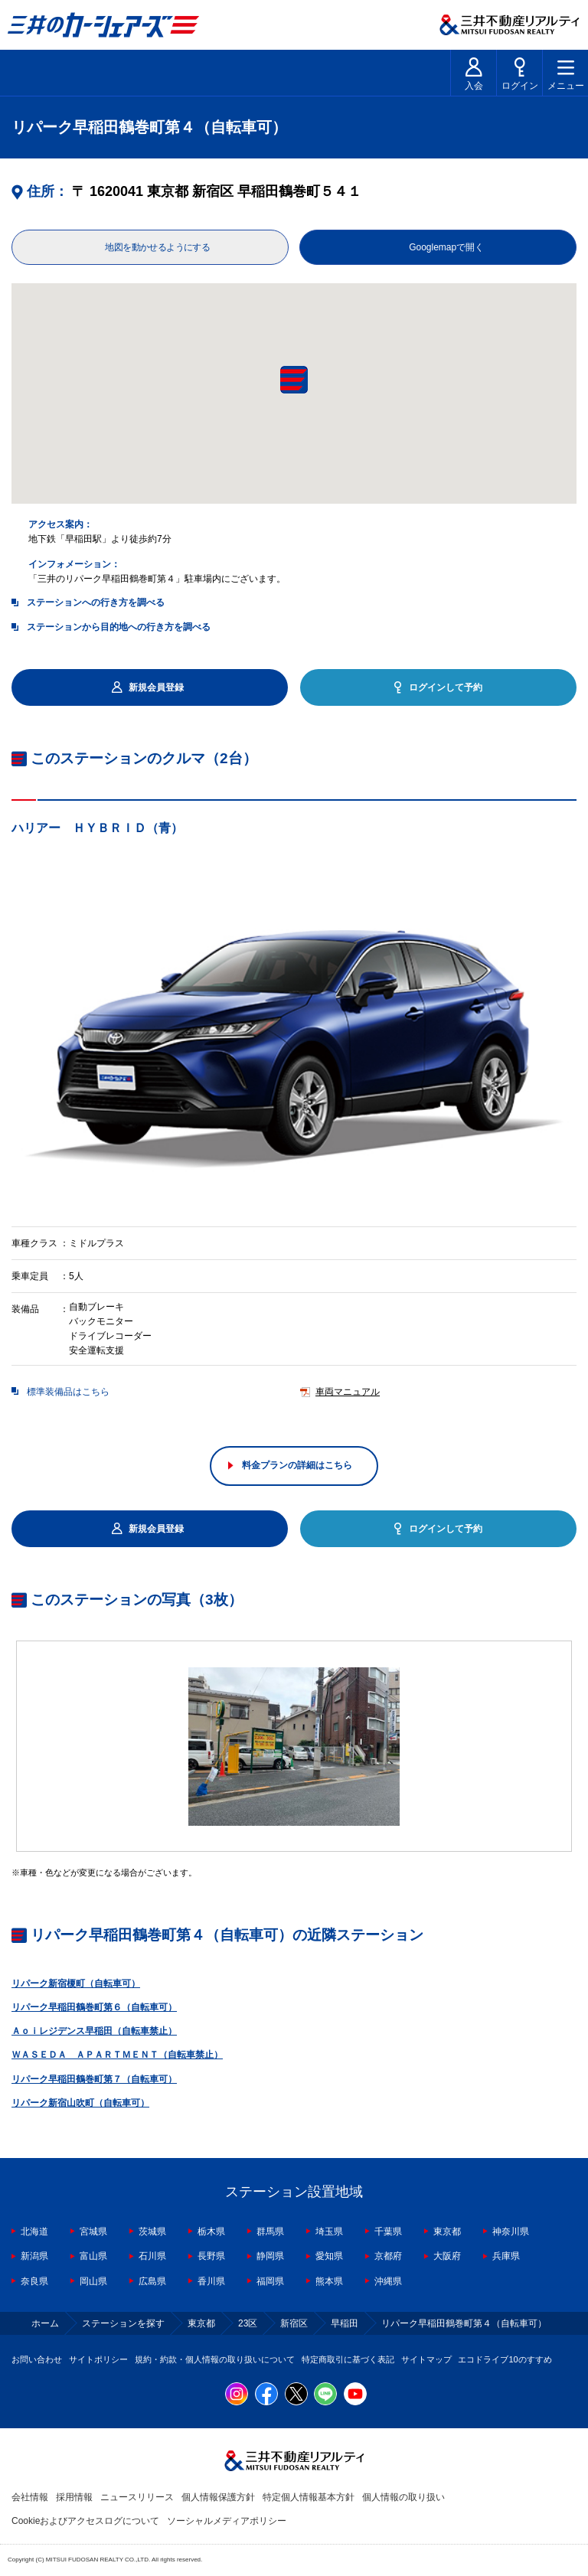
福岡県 (270, 2281)
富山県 (93, 2256)
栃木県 (211, 2231)
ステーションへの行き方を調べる (96, 602)
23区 (247, 2323)
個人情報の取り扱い (403, 2497)
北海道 (34, 2231)
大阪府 (447, 2256)
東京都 (447, 2231)
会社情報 (29, 2497)
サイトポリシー (98, 2359)
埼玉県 (329, 2231)
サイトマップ (426, 2359)
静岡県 (270, 2256)
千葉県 (388, 2231)
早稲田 (344, 2323)
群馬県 (270, 2231)
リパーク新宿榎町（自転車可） (75, 1983)
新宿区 (294, 2323)
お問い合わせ (36, 2359)
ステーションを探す (123, 2323)
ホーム (45, 2323)
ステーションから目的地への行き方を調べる (119, 627)
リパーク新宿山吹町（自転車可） (80, 2103)
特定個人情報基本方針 (308, 2497)
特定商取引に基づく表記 (348, 2359)
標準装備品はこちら (68, 1392)
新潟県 (34, 2256)
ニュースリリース (137, 2497)
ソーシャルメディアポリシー (226, 2521)
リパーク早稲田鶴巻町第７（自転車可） (94, 2079)
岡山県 (93, 2281)
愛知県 (329, 2256)
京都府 (388, 2256)
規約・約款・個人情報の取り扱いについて (215, 2359)
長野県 (211, 2256)
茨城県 (152, 2231)
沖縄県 (388, 2281)
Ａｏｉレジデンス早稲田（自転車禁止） (94, 2031)
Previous (11, 1031)
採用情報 (74, 2497)
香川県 (211, 2281)
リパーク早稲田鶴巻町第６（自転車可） (94, 2007)
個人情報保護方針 (218, 2497)
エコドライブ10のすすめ (504, 2359)
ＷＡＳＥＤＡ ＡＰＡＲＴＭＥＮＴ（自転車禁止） (117, 2054)
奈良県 (34, 2281)
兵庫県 (506, 2256)
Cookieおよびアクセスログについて (85, 2521)
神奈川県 (510, 2231)
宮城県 (93, 2231)
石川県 (152, 2256)
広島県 (152, 2281)
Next (576, 1031)
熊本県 (329, 2281)
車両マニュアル (347, 1392)
